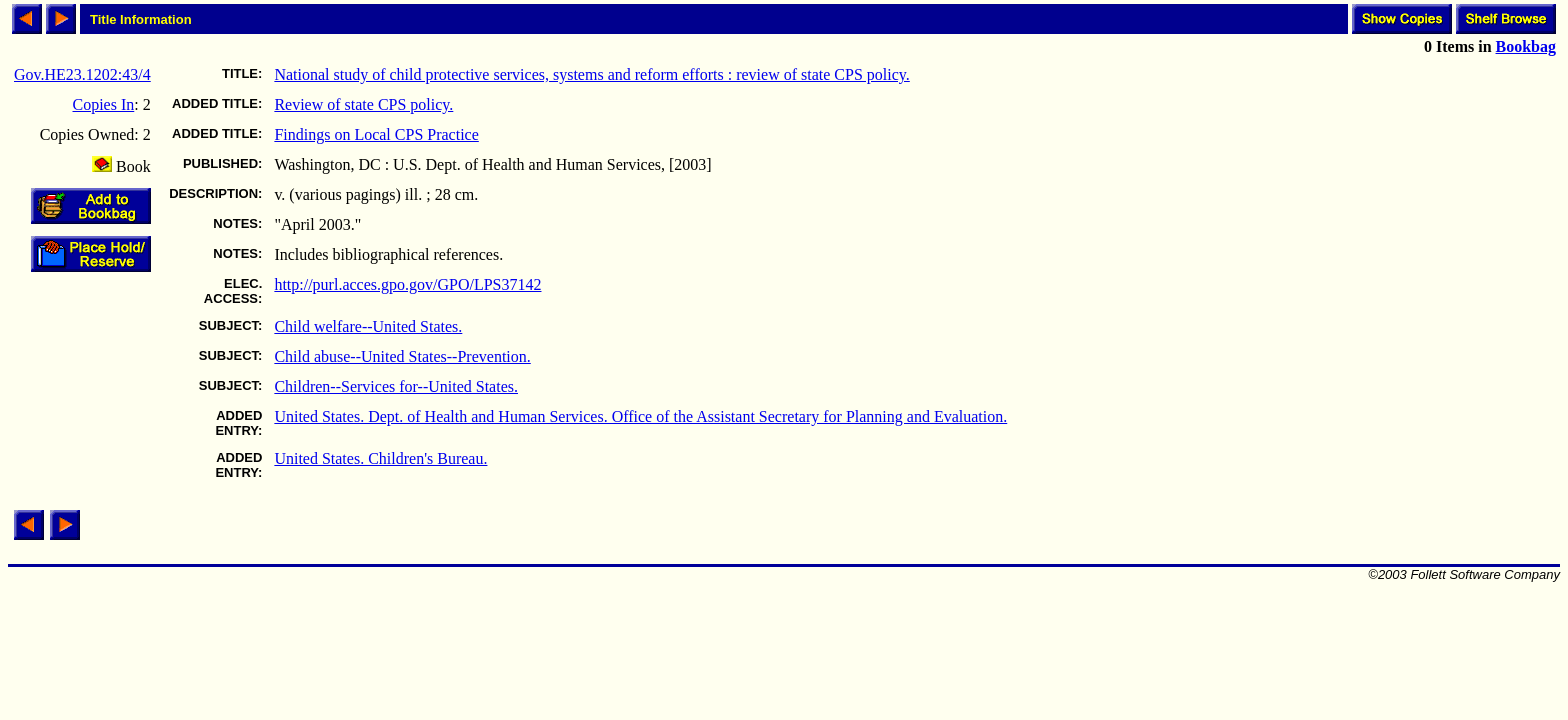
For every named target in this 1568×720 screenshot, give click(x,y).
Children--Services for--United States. (396, 386)
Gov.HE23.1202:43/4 (82, 74)
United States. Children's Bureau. (380, 458)
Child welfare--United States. (368, 326)
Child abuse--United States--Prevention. (402, 356)
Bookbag (1526, 46)
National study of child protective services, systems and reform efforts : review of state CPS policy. (591, 74)
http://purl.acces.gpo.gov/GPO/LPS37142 (407, 284)
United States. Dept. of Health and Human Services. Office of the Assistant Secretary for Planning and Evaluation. (640, 416)
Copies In (104, 104)
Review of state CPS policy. (363, 104)
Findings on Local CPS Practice (376, 134)
